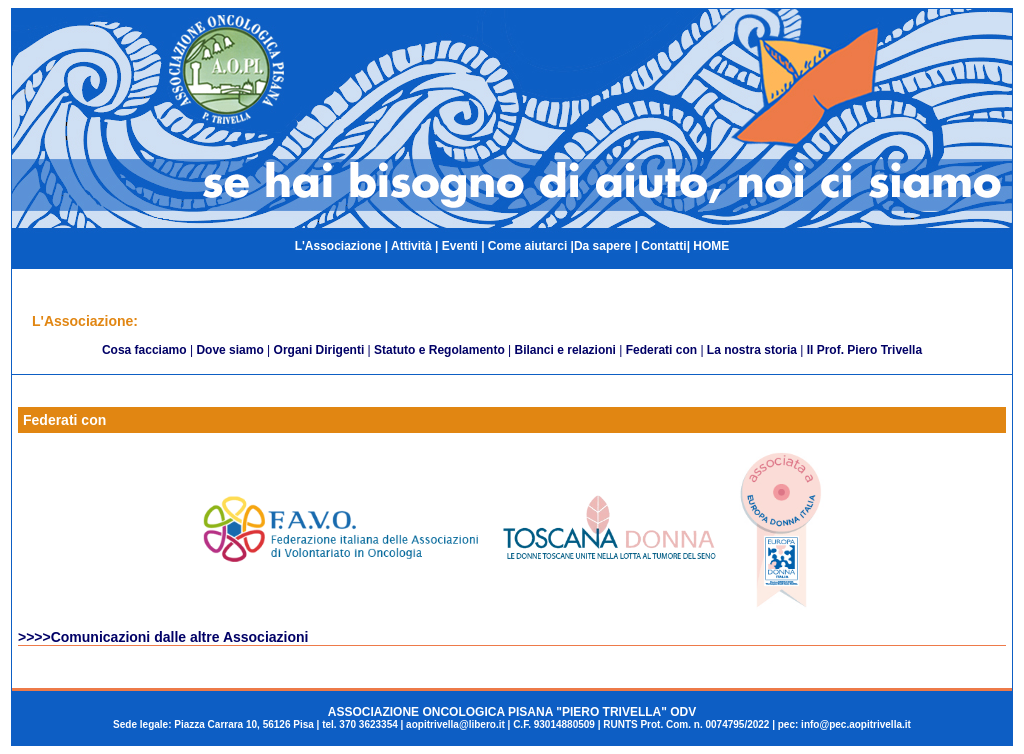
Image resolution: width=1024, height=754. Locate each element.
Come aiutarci (527, 246)
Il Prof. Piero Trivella (864, 350)
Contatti (663, 246)
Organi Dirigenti (319, 350)
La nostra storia (752, 350)
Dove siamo (229, 350)
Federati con (661, 350)
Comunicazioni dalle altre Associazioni (180, 637)
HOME (711, 246)
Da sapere (604, 246)
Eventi (460, 246)
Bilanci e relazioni (565, 350)
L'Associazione (338, 246)
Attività (410, 246)
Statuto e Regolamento (439, 350)
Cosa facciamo (144, 350)
